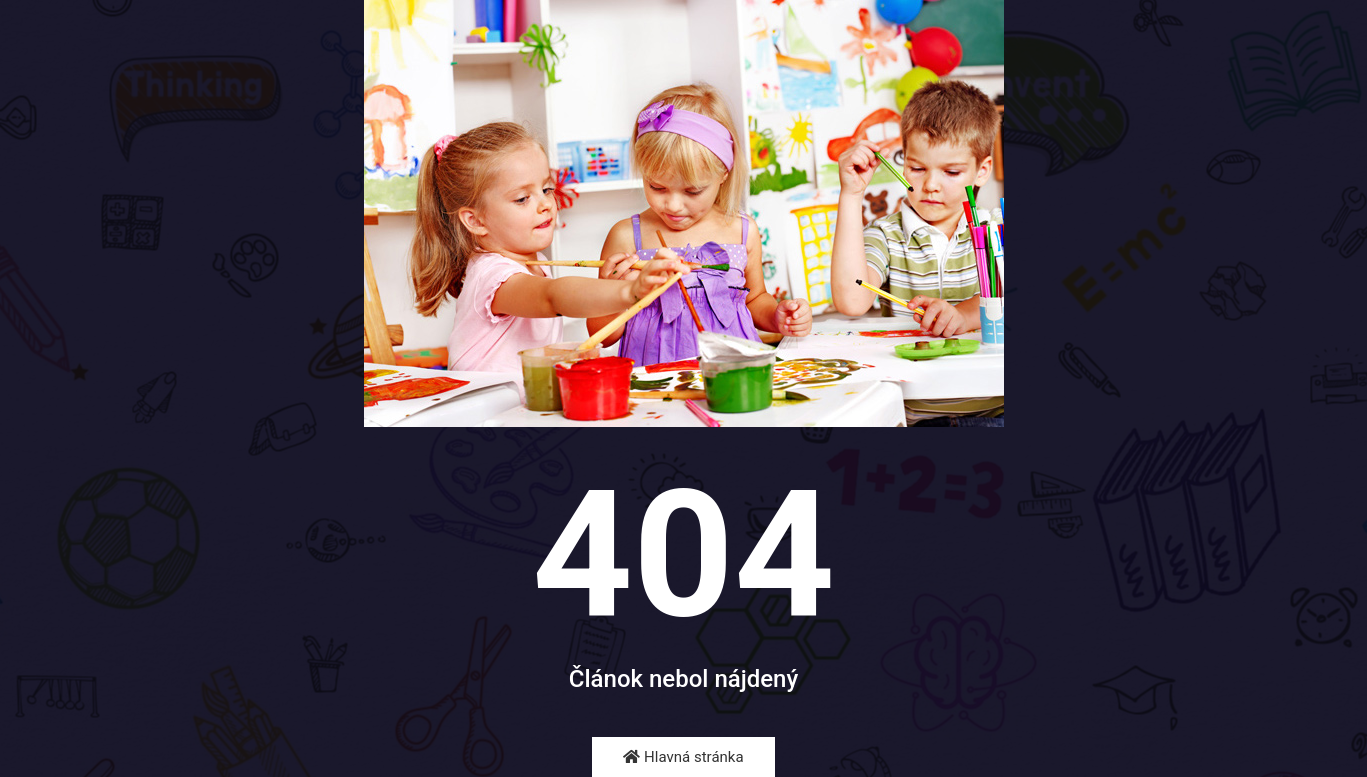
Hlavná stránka (683, 757)
